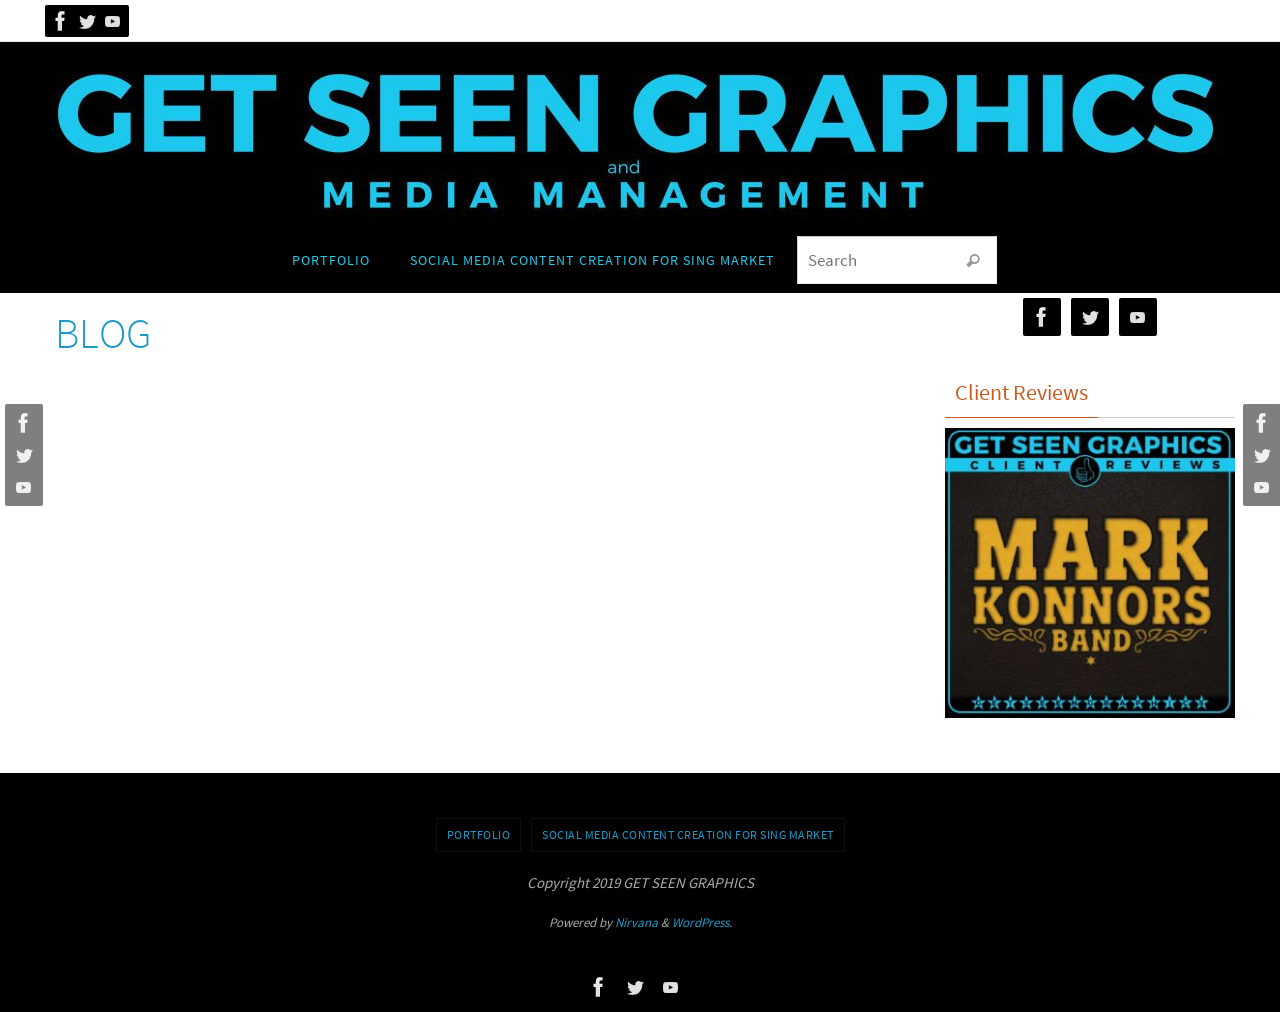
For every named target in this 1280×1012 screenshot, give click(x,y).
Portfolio (479, 834)
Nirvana (636, 922)
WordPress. (702, 922)
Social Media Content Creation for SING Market (688, 834)
